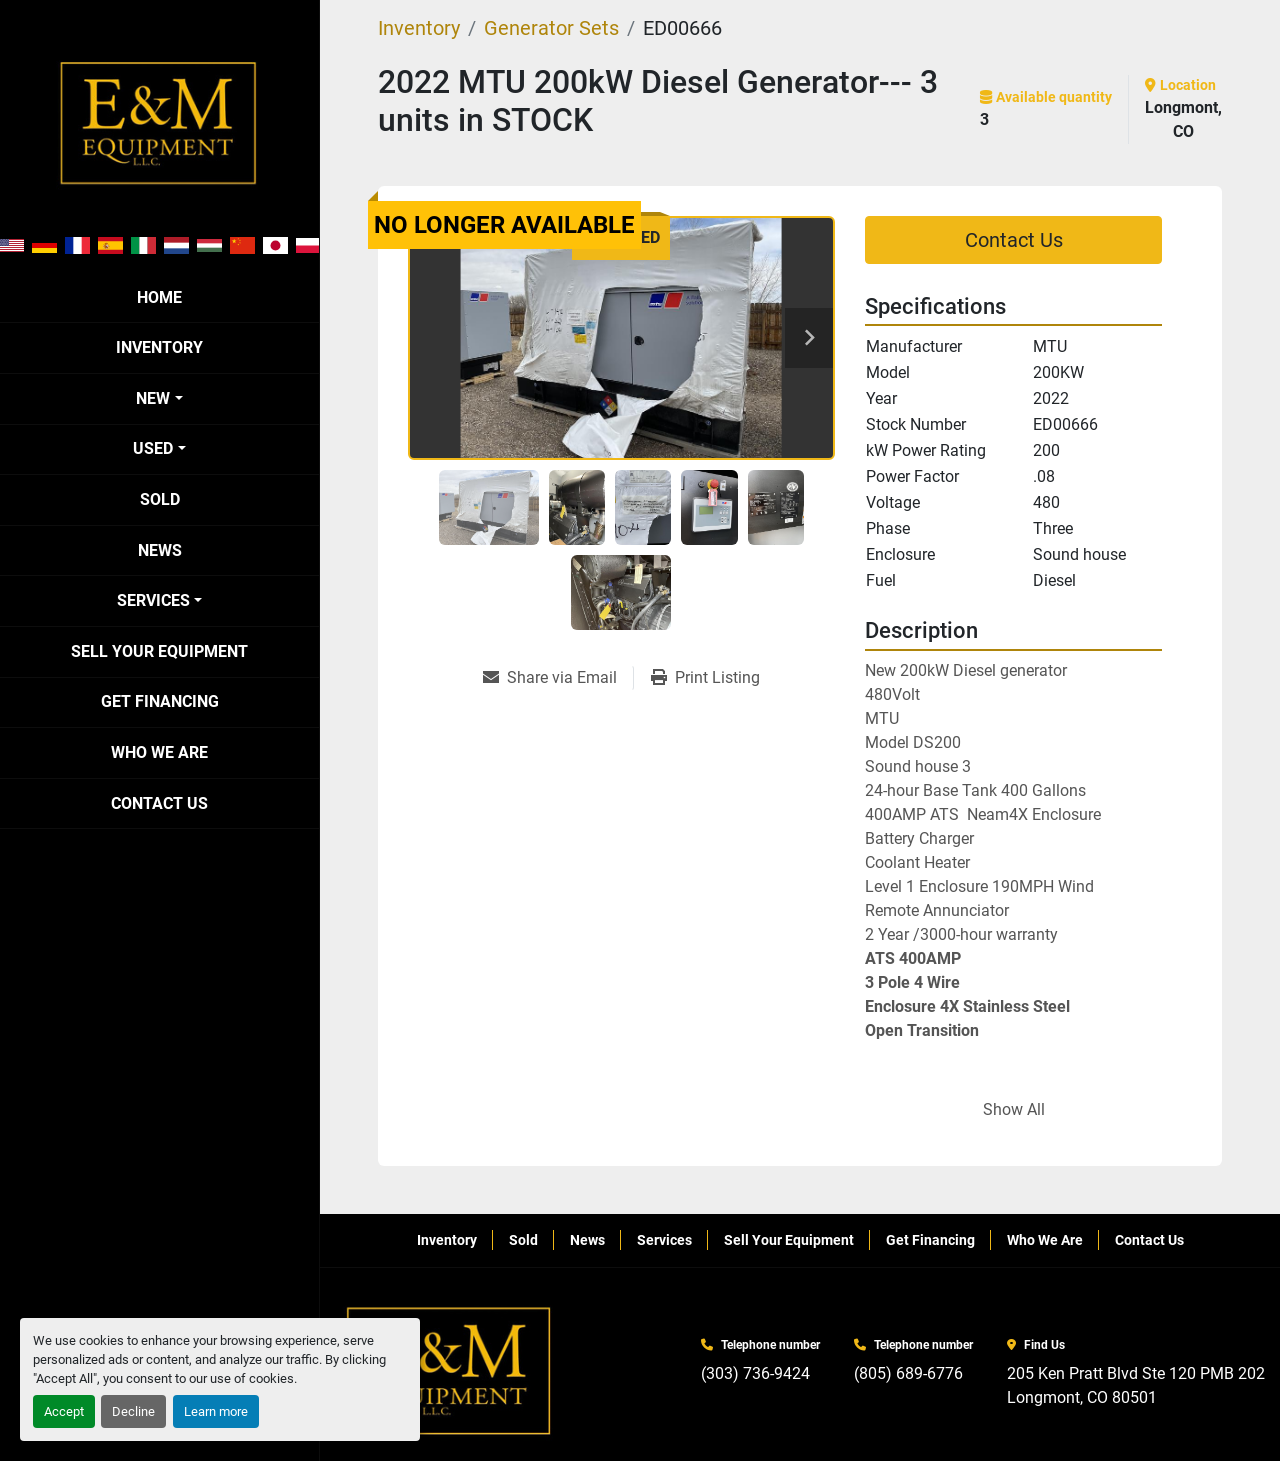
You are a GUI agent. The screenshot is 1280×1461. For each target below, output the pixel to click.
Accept (64, 1411)
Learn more (216, 1411)
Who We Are (159, 752)
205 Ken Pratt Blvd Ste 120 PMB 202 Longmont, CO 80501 (1136, 1385)
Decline (133, 1411)
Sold (160, 499)
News (160, 550)
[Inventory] (419, 28)
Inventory (159, 347)
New (153, 398)
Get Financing (160, 701)
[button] (159, 399)
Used (153, 448)
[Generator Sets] (551, 28)
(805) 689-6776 (908, 1373)
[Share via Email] (558, 678)
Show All (1014, 1109)
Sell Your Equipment (159, 651)
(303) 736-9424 (755, 1373)
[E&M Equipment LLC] (450, 1371)
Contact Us (159, 803)
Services (153, 600)
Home (159, 297)
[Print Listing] (705, 678)
